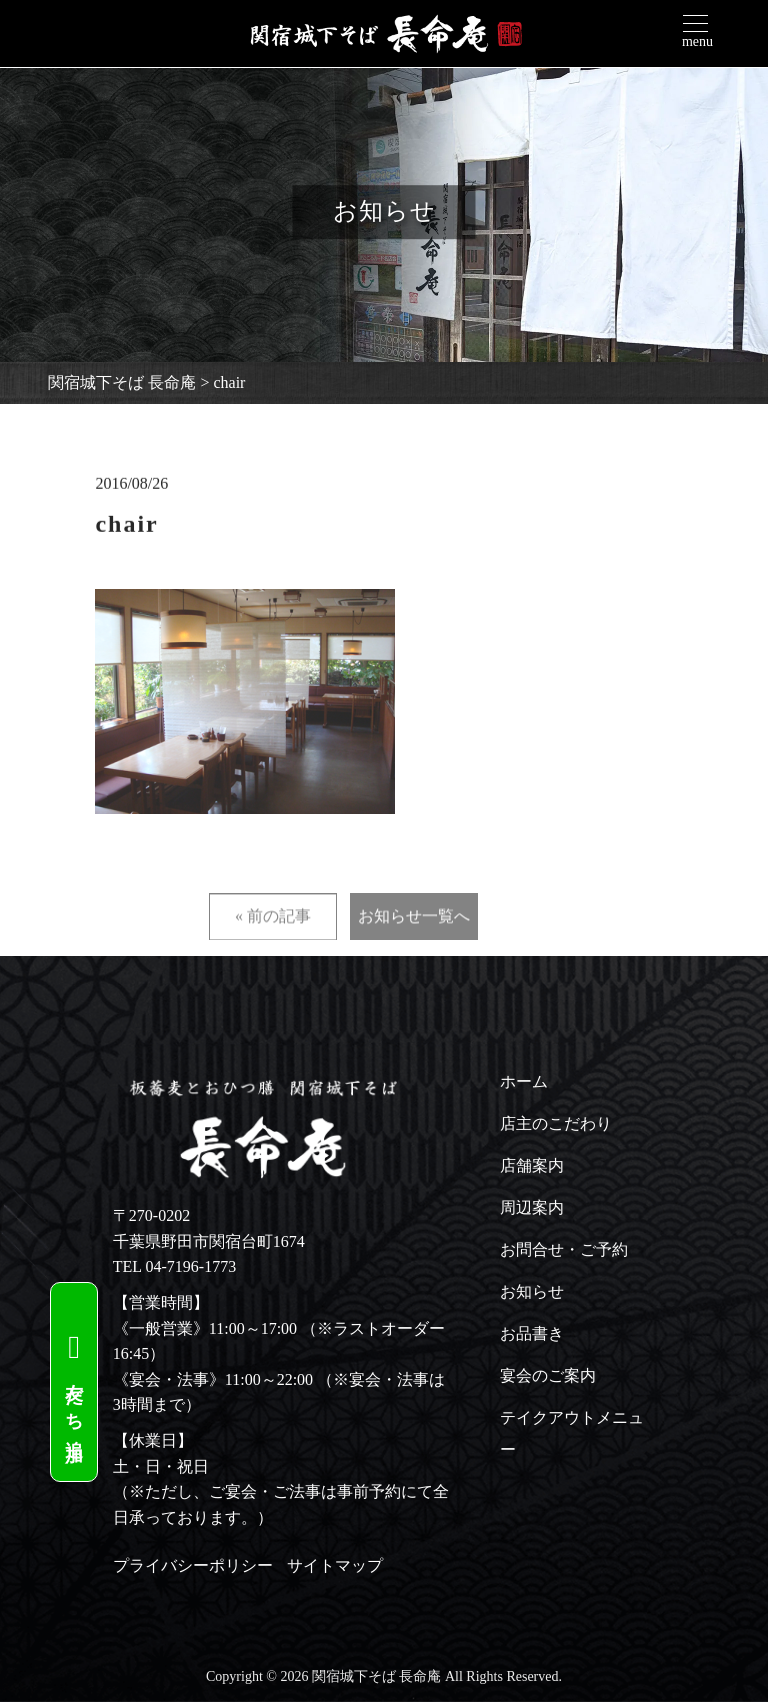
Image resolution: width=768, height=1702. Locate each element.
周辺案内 (532, 1207)
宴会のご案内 (548, 1375)
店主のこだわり (556, 1123)
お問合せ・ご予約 (564, 1249)
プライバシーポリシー (193, 1565)
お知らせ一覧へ (414, 947)
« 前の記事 (273, 947)
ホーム (524, 1081)
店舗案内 (532, 1165)
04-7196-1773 (191, 1266)
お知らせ (532, 1291)
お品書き (532, 1333)
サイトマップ (335, 1565)
